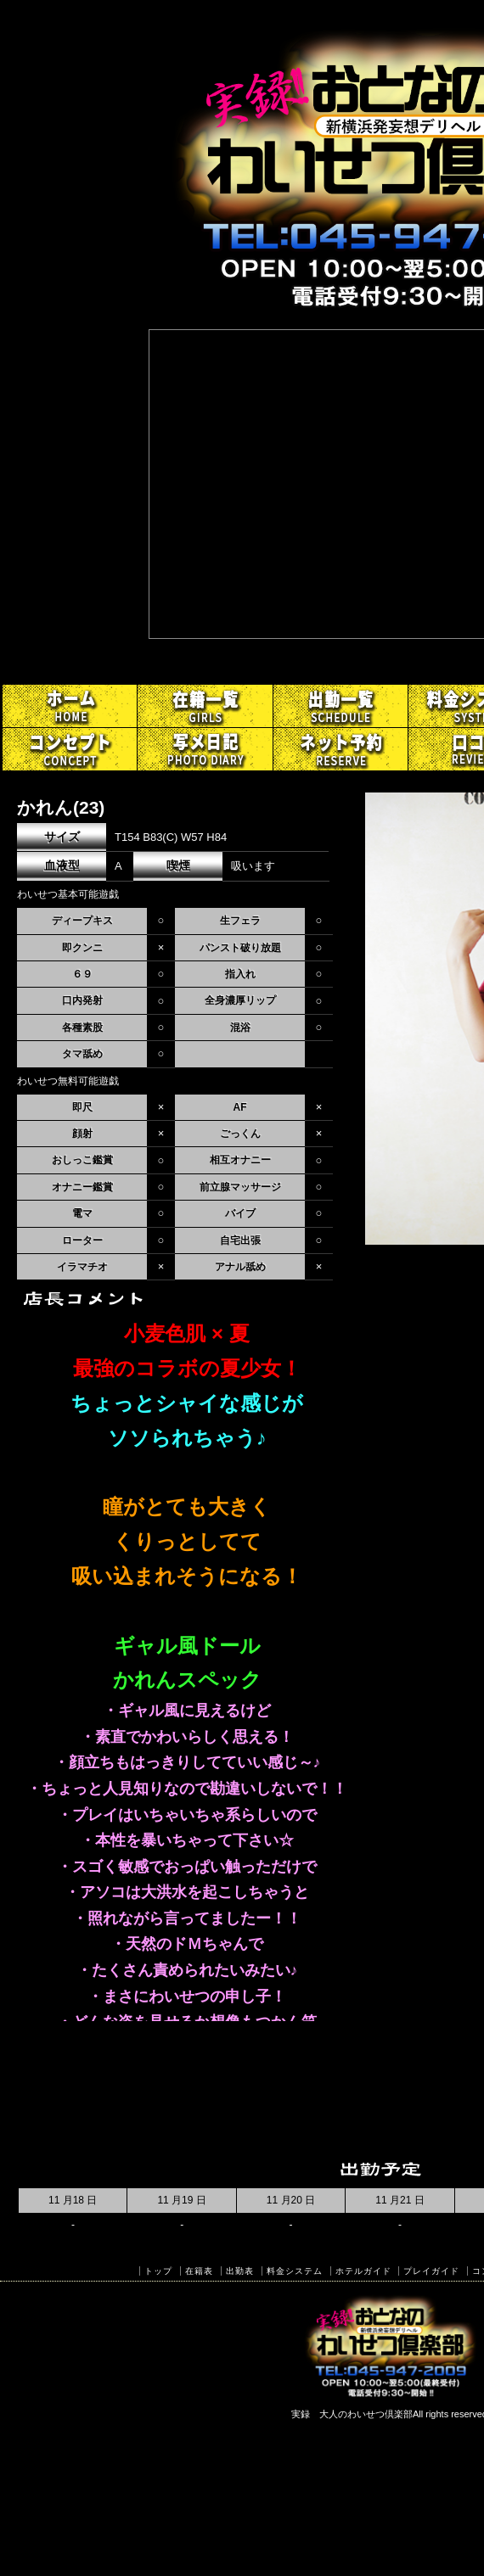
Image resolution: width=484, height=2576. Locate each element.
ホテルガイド (363, 2271)
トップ (158, 2271)
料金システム (295, 2271)
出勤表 (240, 2271)
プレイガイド (431, 2271)
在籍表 (199, 2271)
